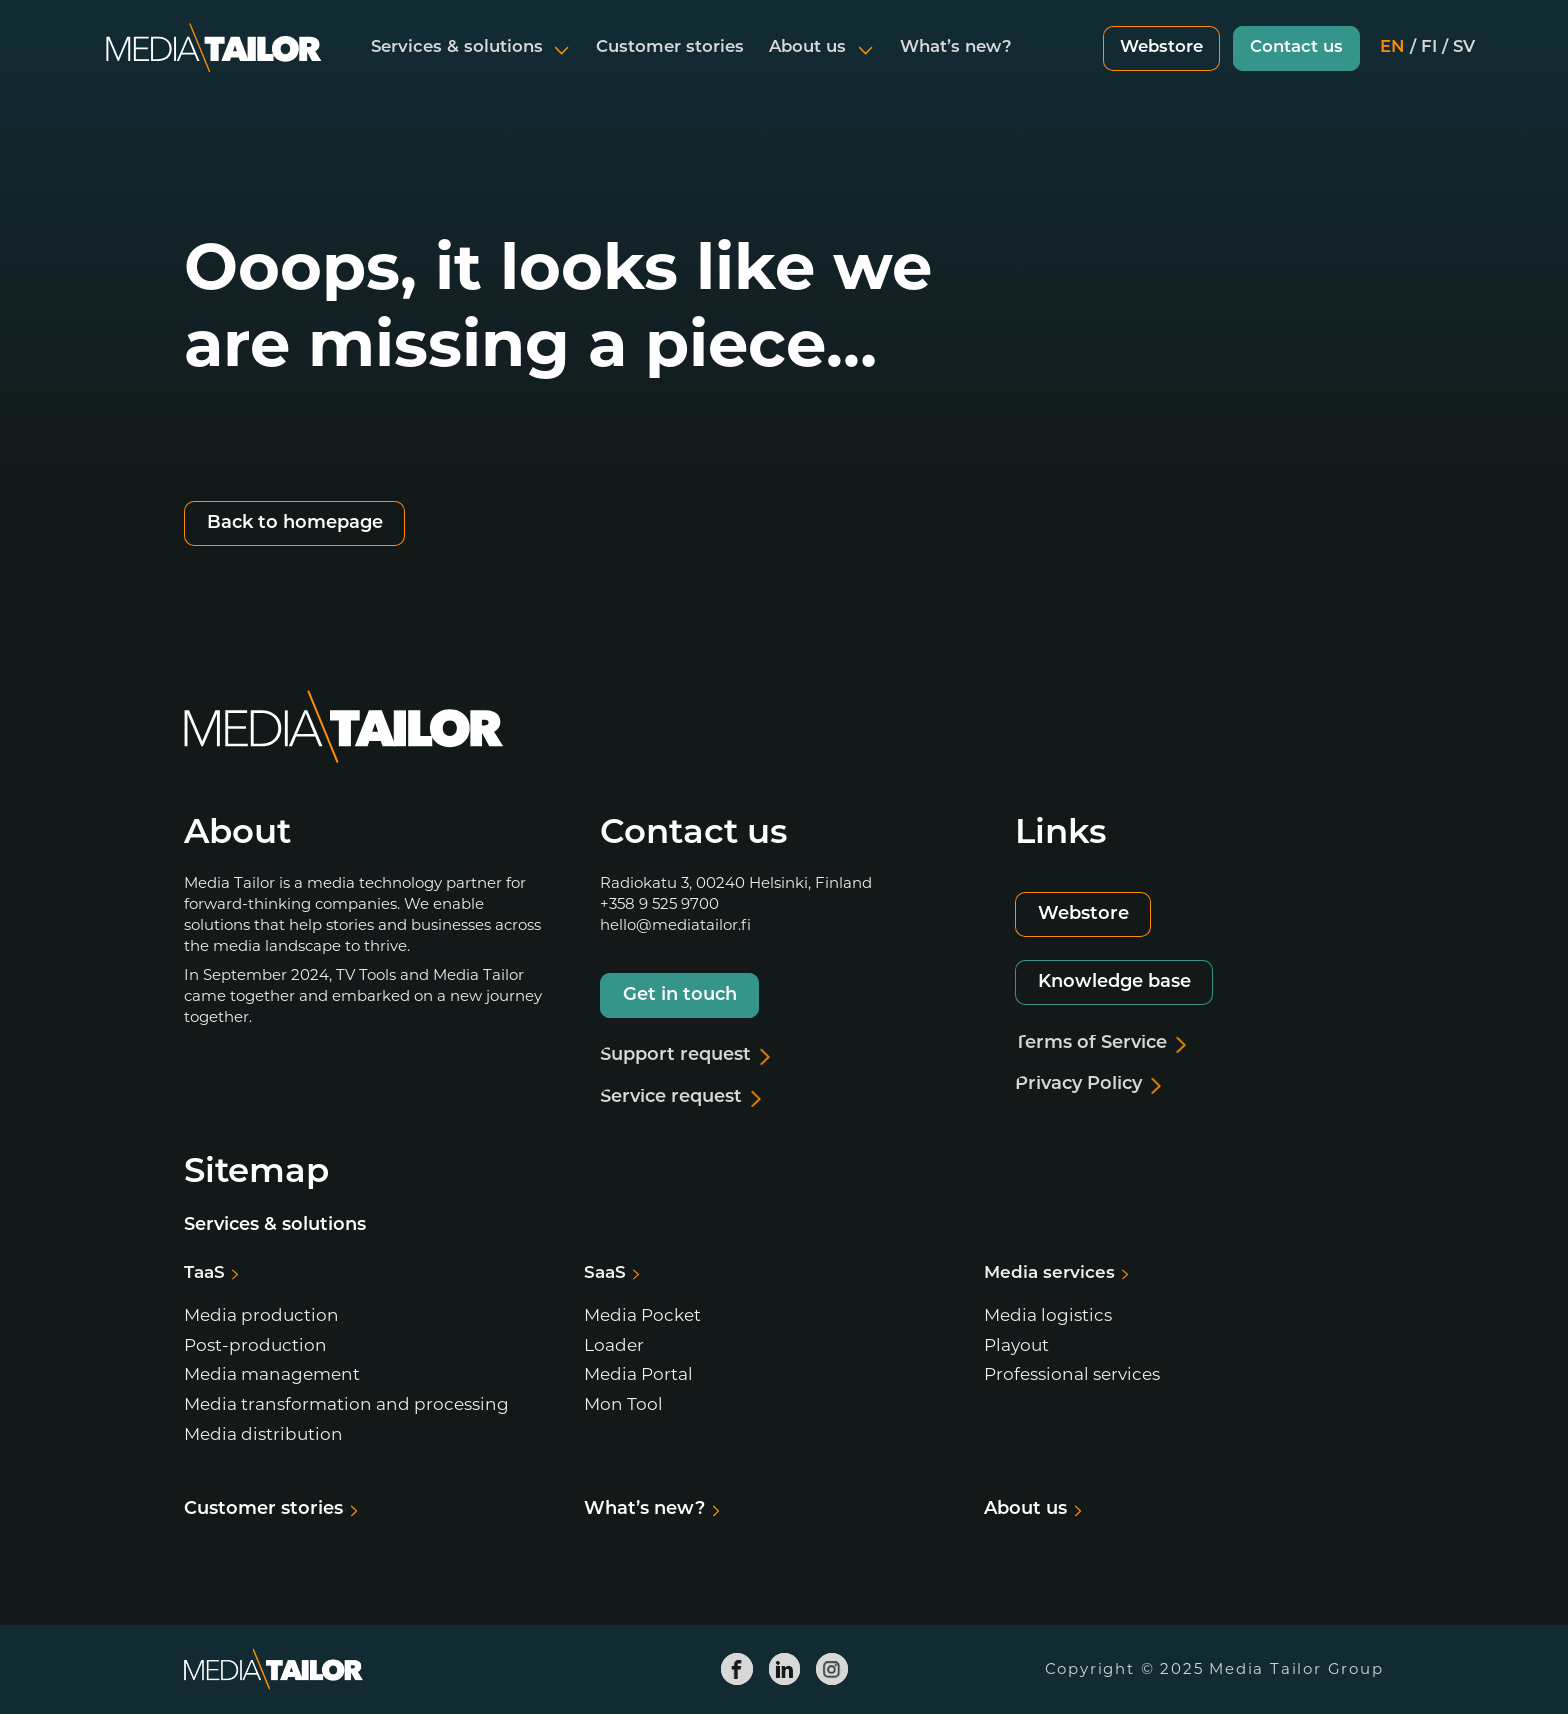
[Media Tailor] (214, 64)
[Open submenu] (562, 64)
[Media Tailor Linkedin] (784, 1669)
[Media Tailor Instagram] (832, 1669)
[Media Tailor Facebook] (737, 1669)
